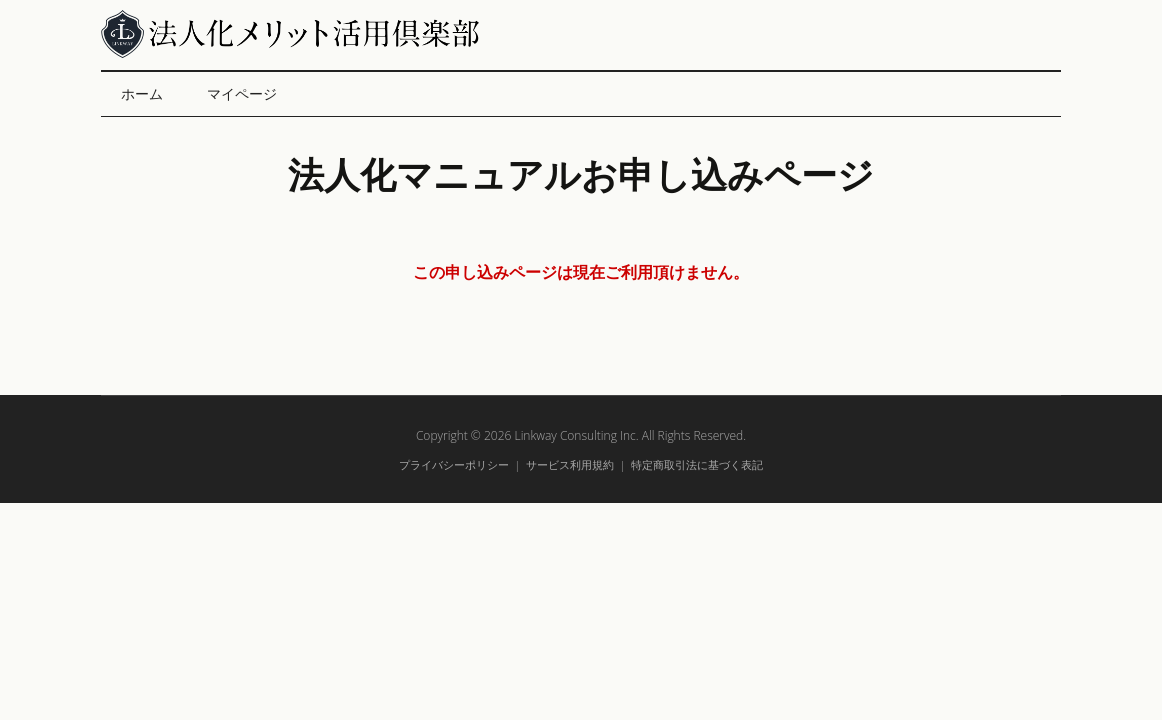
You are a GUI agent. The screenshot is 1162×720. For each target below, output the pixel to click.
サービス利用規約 (570, 464)
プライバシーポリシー (454, 464)
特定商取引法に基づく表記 (697, 464)
